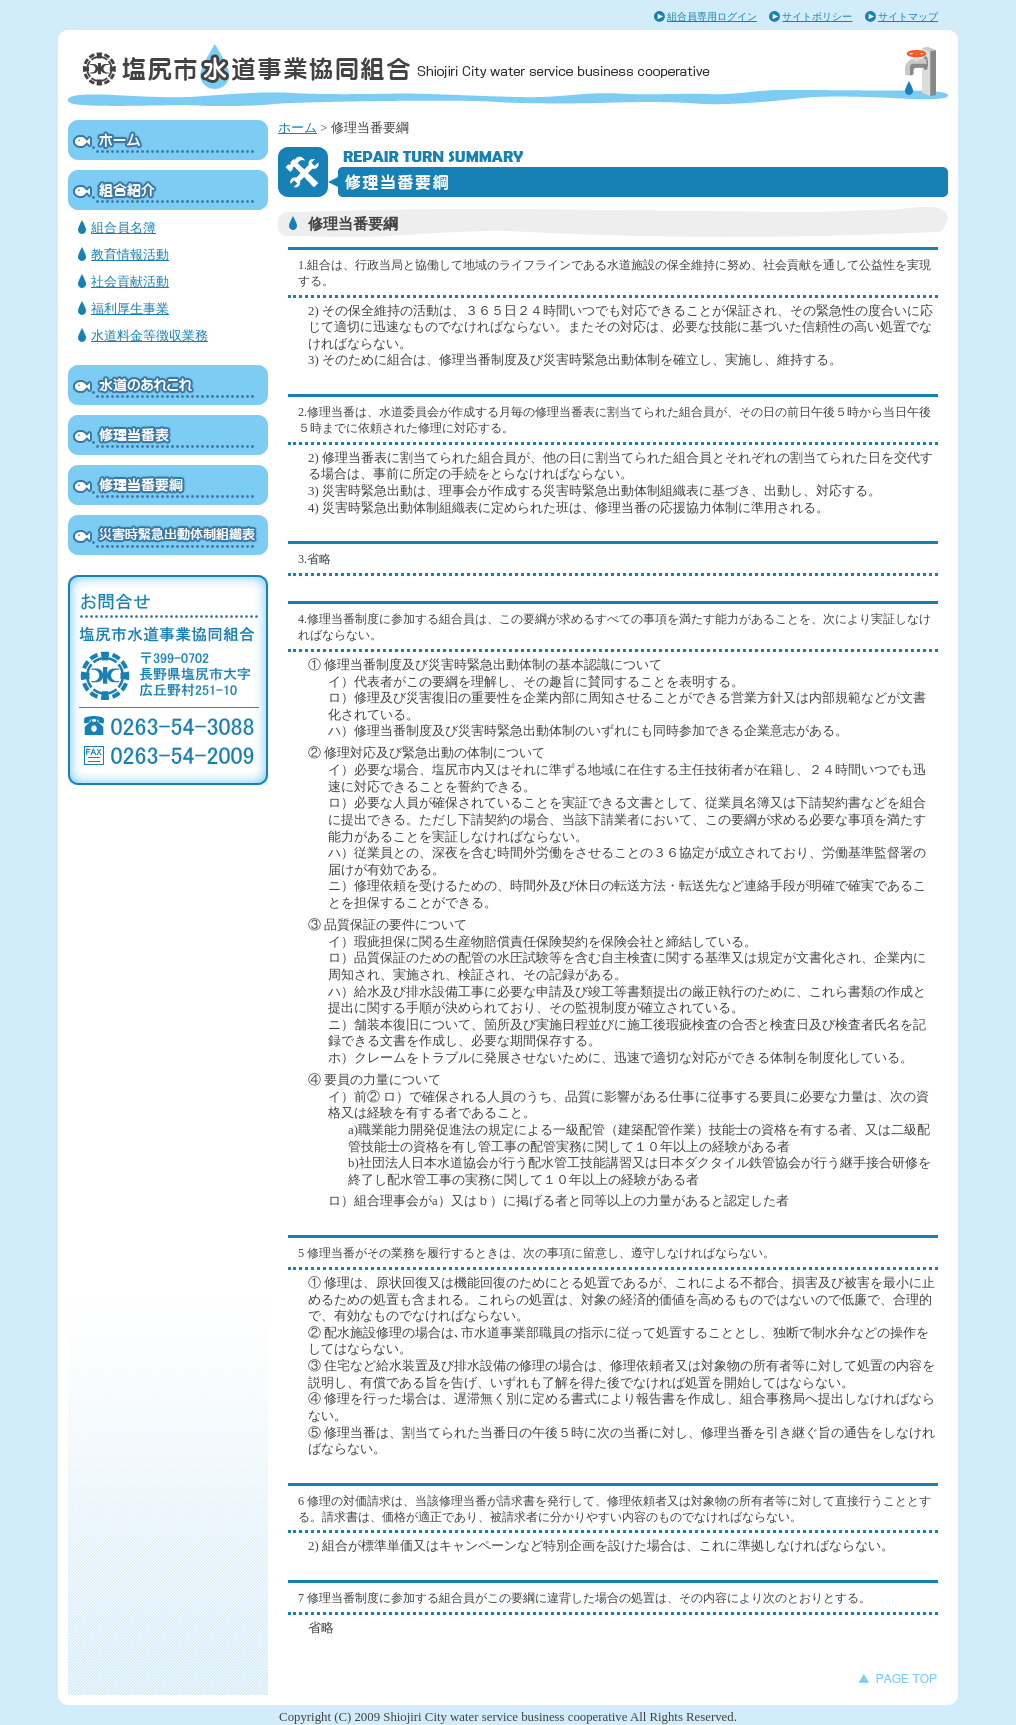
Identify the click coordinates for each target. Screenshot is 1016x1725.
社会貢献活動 (130, 282)
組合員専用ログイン (712, 16)
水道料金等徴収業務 (149, 336)
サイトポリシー (817, 16)
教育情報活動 (130, 255)
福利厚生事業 (130, 309)
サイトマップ (908, 16)
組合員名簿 (123, 228)
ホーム (297, 128)
